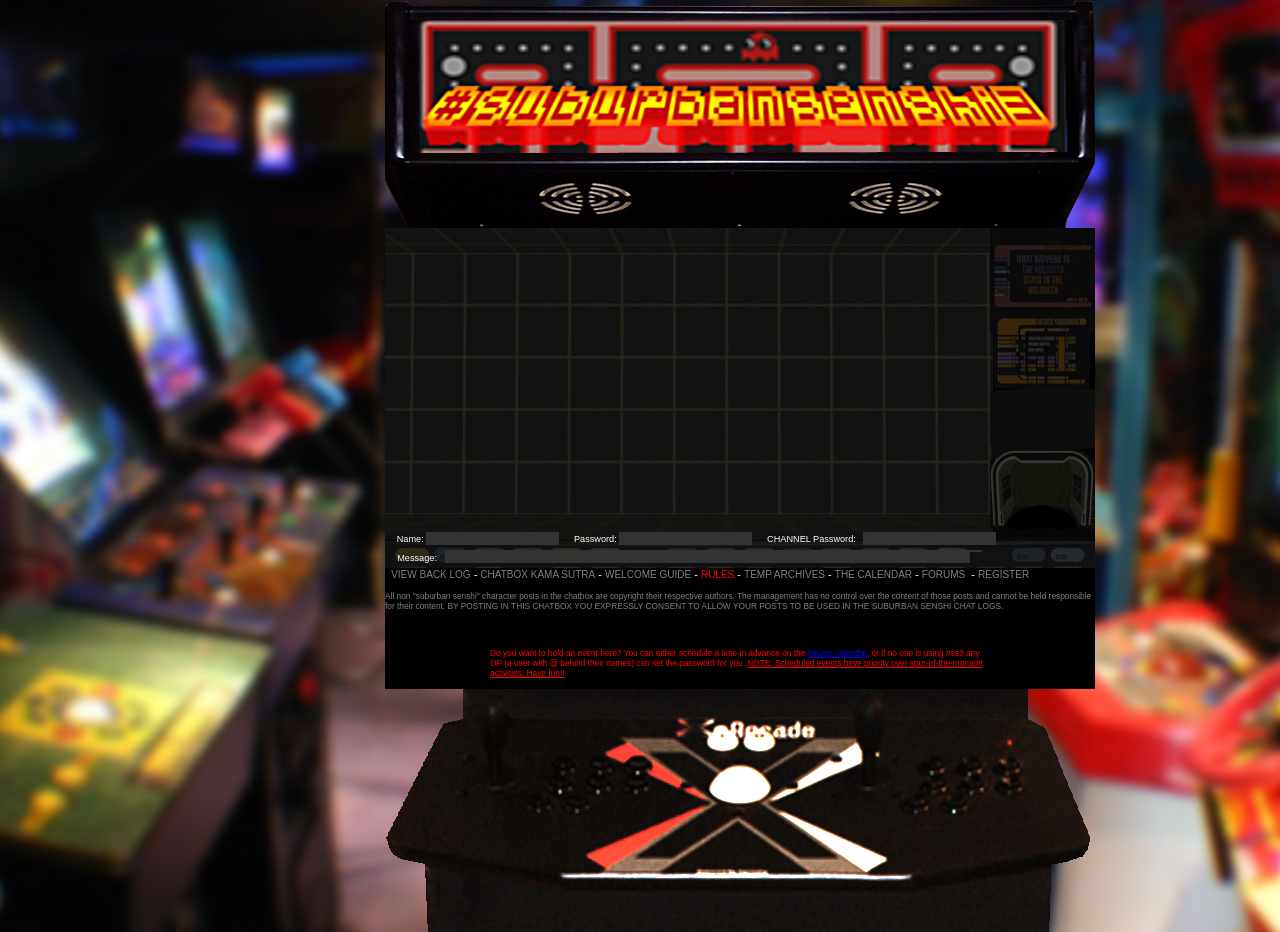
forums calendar (837, 653)
